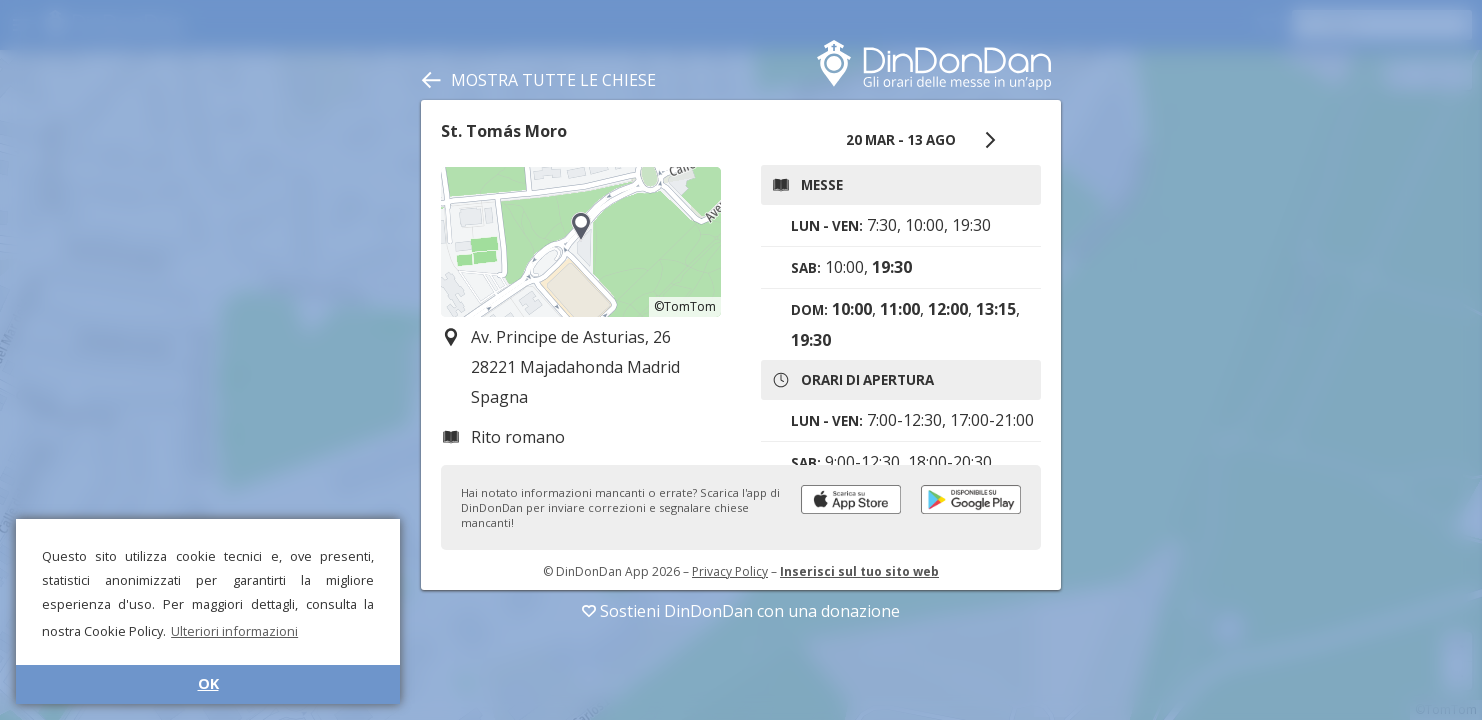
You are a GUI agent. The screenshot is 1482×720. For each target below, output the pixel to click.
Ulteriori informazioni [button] (234, 631)
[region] (581, 242)
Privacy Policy (730, 571)
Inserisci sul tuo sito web (859, 571)
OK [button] (208, 683)
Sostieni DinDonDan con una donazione (741, 611)
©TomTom (685, 306)
